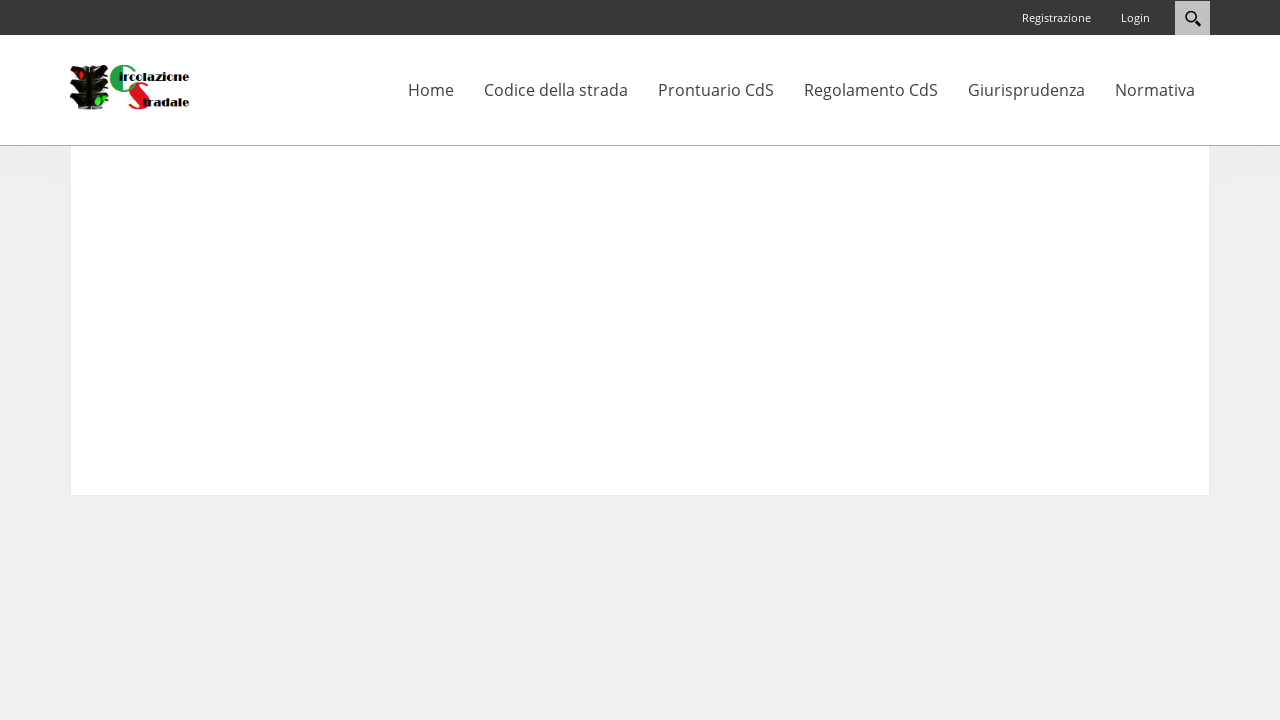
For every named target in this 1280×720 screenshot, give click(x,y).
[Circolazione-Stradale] (130, 86)
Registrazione (1056, 17)
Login (1135, 17)
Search (1192, 18)
